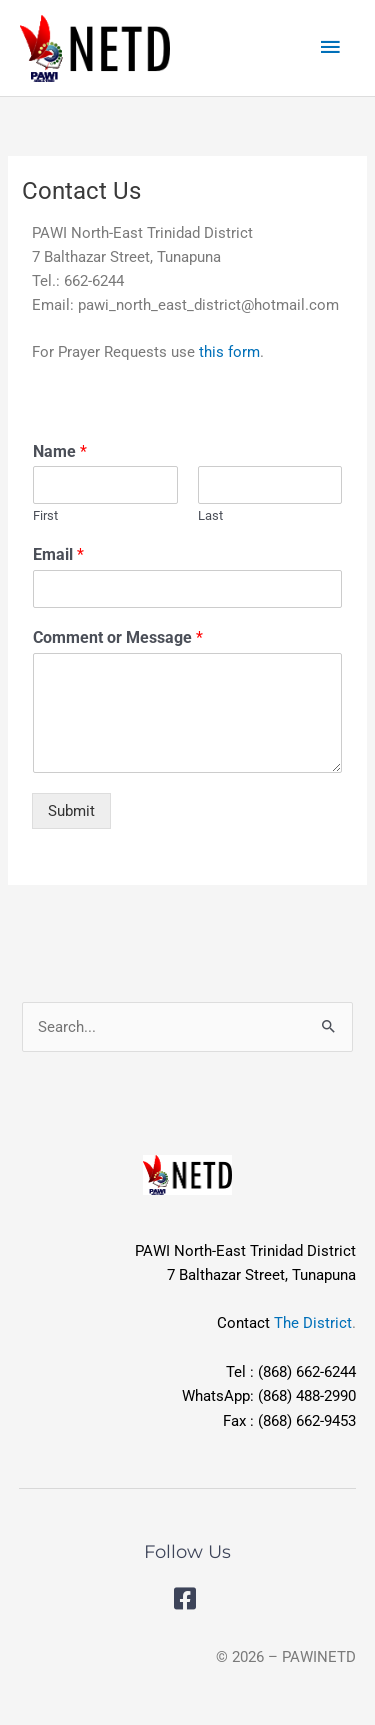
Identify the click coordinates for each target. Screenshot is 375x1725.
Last (210, 515)
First (45, 515)
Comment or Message (118, 637)
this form (229, 352)
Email (58, 554)
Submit (71, 811)
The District (313, 1323)
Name (60, 451)
